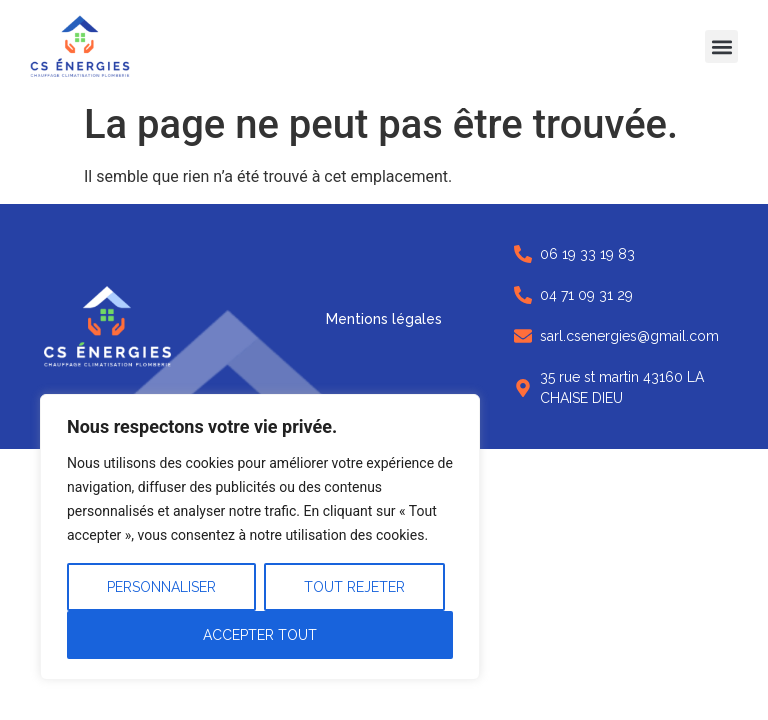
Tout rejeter (354, 587)
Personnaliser (161, 587)
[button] (721, 46)
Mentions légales (384, 319)
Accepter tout (260, 635)
